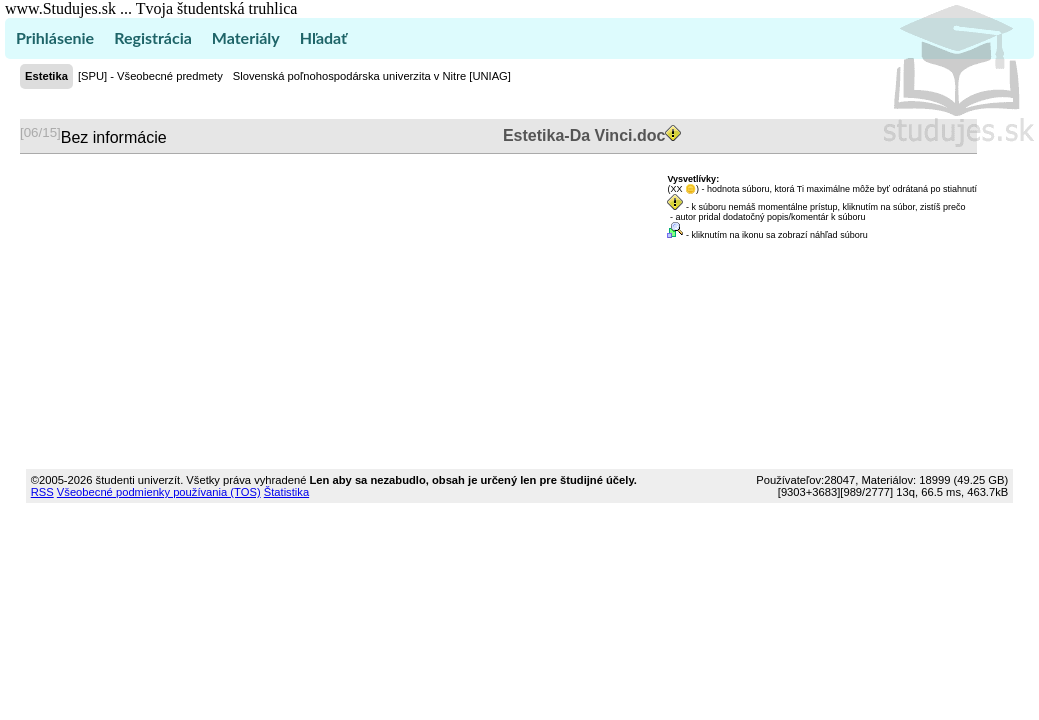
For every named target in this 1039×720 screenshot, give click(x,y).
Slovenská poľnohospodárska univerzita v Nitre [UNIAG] (372, 76)
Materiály (246, 37)
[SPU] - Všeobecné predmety (150, 76)
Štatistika (286, 492)
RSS (42, 492)
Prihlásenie (55, 37)
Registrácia (153, 37)
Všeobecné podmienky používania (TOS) (159, 492)
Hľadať (323, 37)
